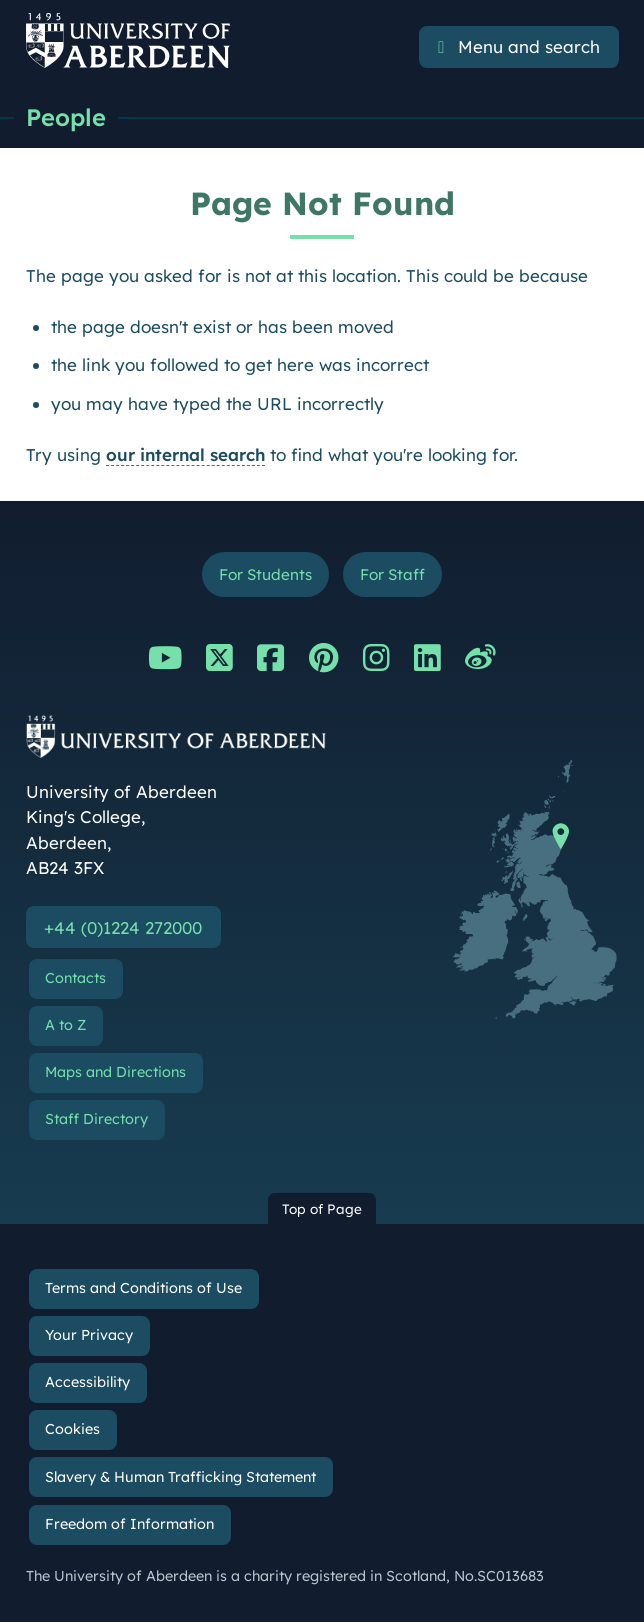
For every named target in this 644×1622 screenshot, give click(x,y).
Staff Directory (96, 1120)
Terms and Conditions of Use (143, 1288)
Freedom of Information (129, 1524)
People (66, 117)
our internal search (185, 454)
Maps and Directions (115, 1072)
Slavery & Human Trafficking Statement (180, 1477)
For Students (265, 574)
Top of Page (322, 1208)
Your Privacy (89, 1335)
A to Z (65, 1025)
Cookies (72, 1429)
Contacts (75, 978)
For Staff (392, 574)
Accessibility (87, 1382)
